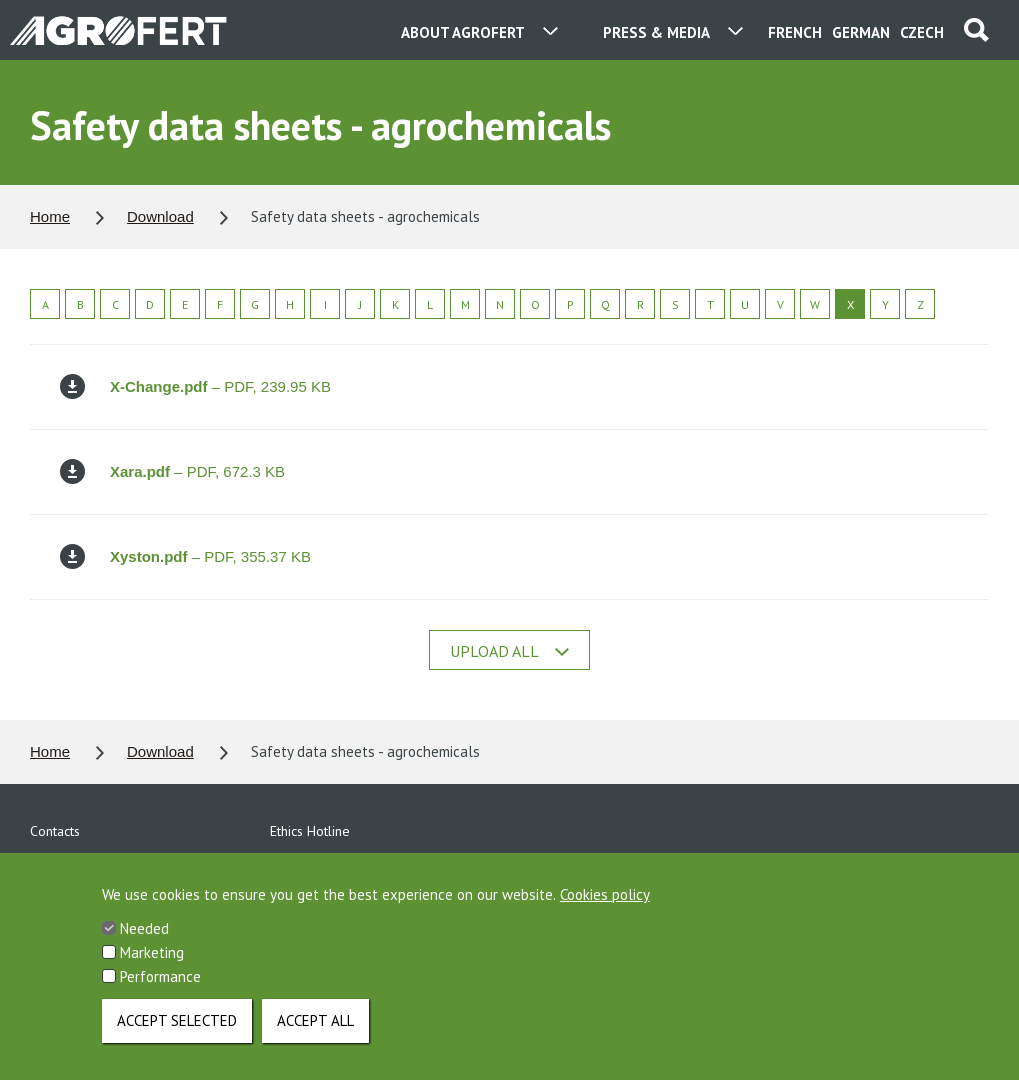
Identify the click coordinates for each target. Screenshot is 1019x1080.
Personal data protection (103, 865)
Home (50, 216)
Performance (160, 990)
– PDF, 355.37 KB (185, 556)
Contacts (55, 831)
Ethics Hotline (310, 831)
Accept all (315, 1034)
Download (160, 216)
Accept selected (177, 1034)
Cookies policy (605, 908)
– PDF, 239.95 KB (195, 386)
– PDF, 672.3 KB (172, 471)
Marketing (152, 966)
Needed (144, 942)
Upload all (509, 651)
